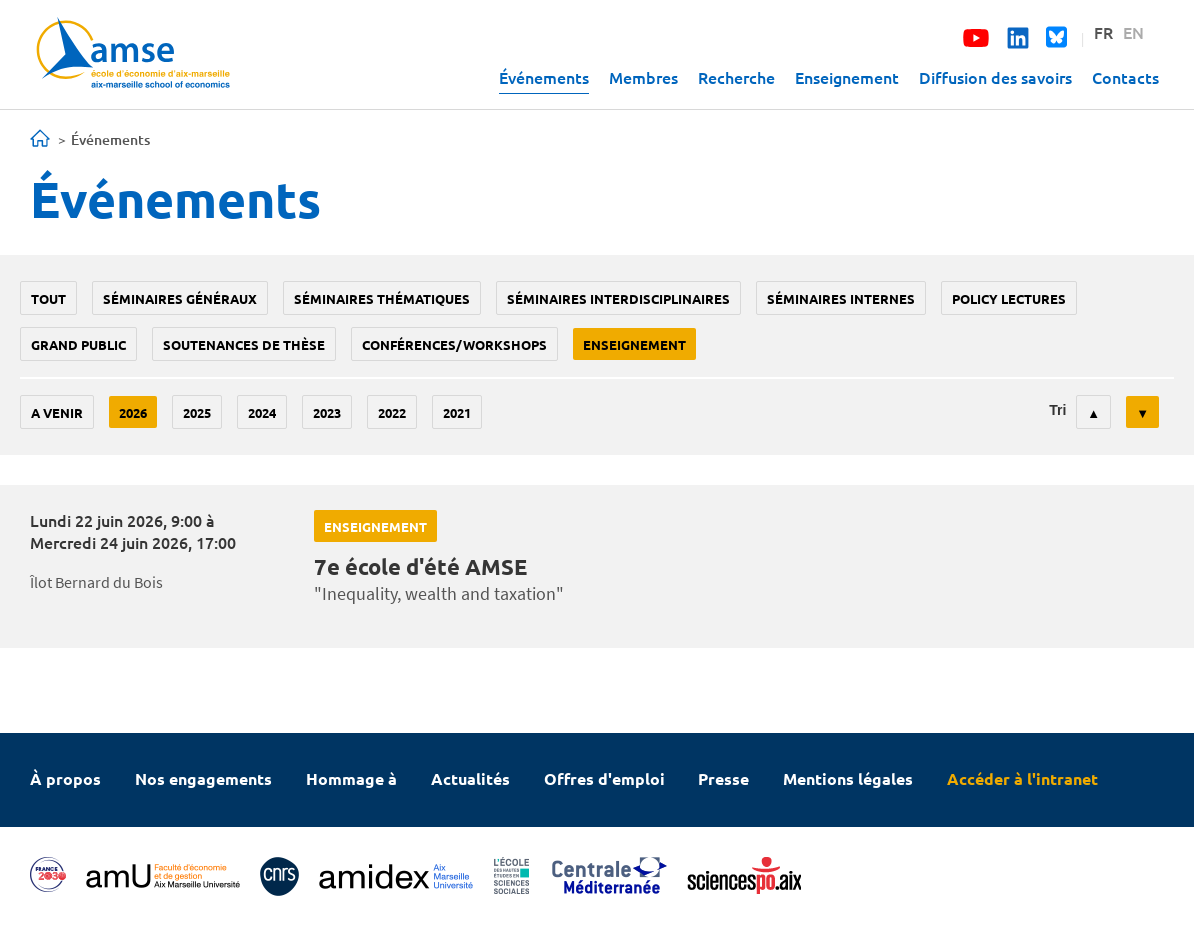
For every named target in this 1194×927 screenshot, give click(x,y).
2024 (262, 412)
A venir (57, 412)
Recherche (736, 77)
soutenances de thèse (244, 344)
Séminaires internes (841, 298)
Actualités (470, 778)
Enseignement (847, 77)
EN (1133, 32)
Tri (1057, 410)
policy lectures (1009, 298)
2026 (133, 412)
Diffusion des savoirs (995, 77)
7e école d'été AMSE (420, 566)
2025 (197, 412)
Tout (48, 298)
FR (1103, 32)
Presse (723, 778)
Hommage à (351, 778)
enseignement (634, 344)
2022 (392, 412)
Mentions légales (848, 778)
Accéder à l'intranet (1022, 778)
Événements (544, 77)
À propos (65, 778)
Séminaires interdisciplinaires (618, 298)
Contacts (1125, 77)
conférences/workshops (454, 344)
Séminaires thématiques (382, 298)
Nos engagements (203, 778)
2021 (457, 412)
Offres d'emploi (604, 778)
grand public (78, 344)
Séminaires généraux (180, 298)
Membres (643, 77)
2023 (327, 412)
